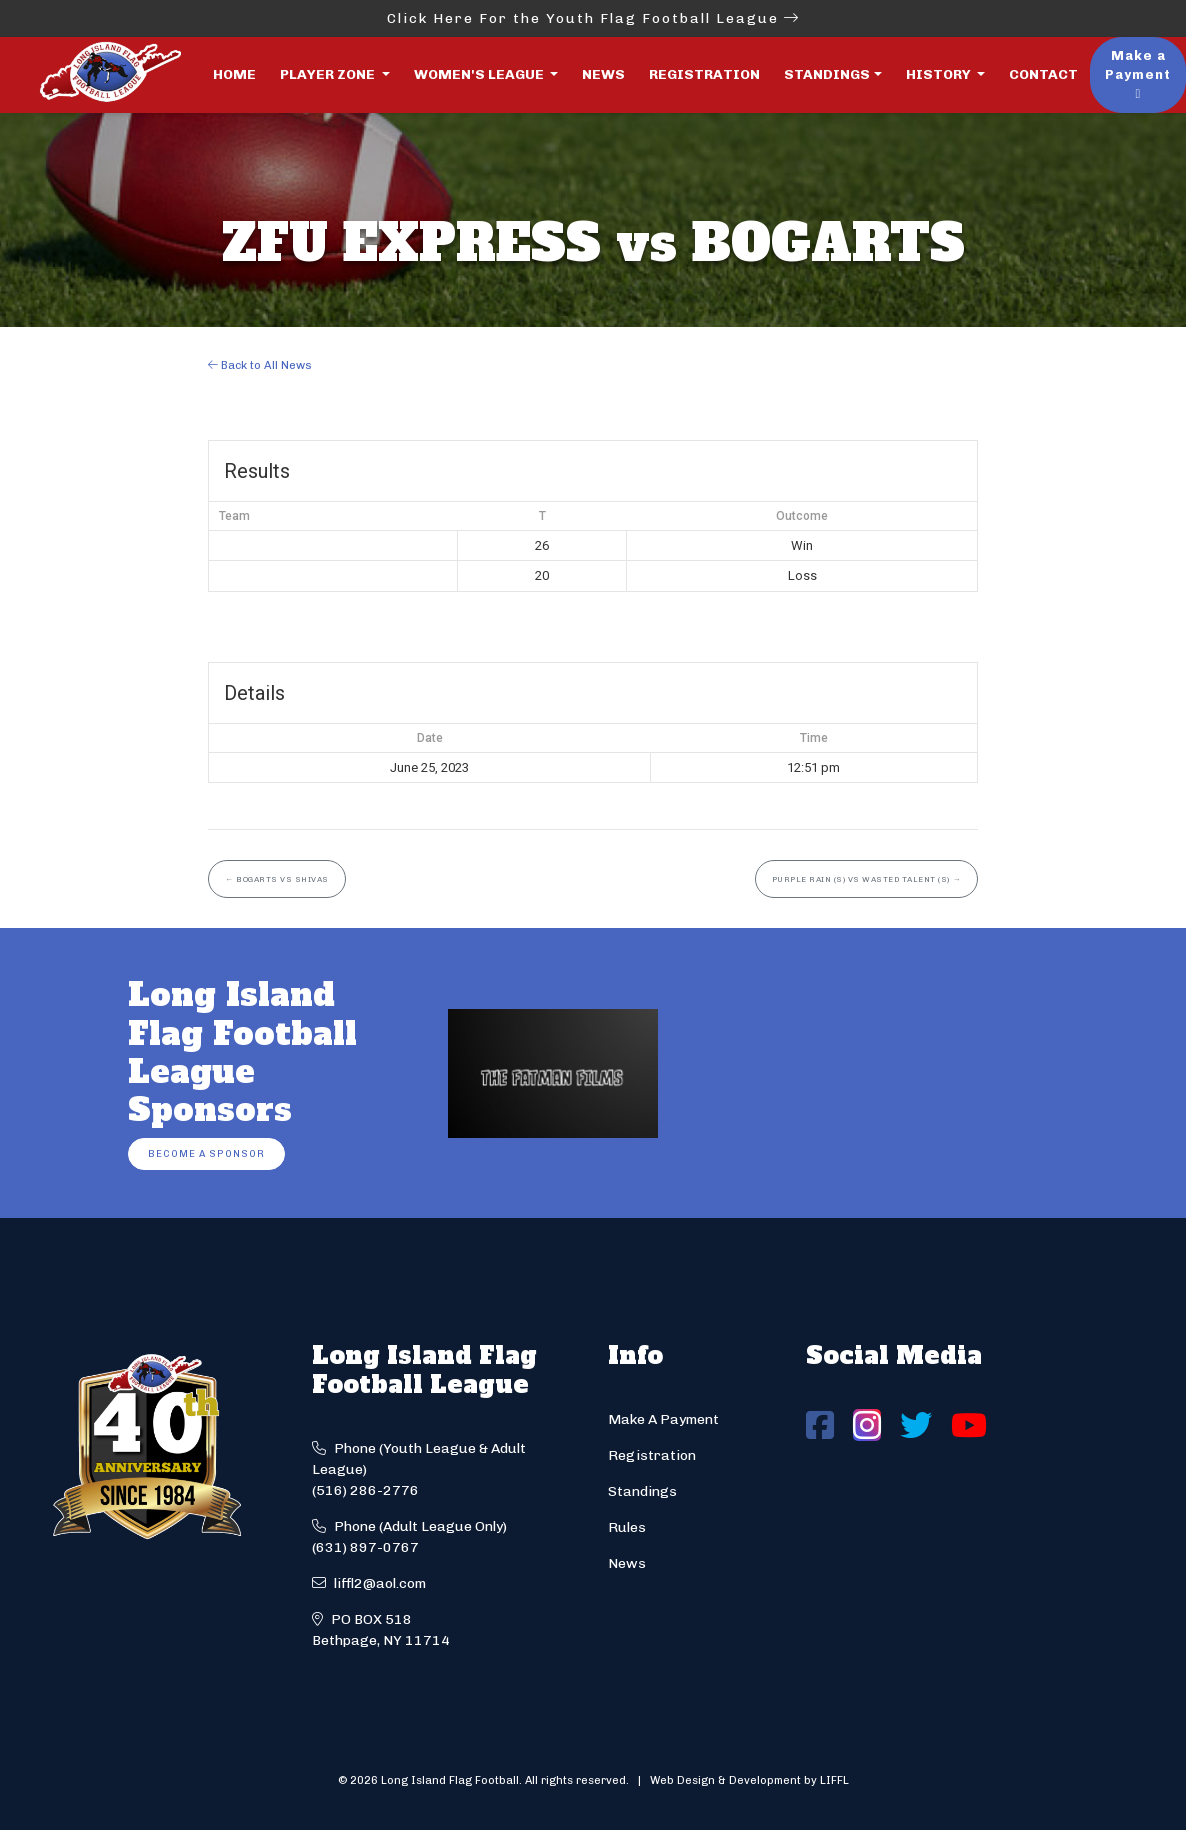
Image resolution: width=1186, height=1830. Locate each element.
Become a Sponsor (206, 1153)
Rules (627, 1527)
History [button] (940, 74)
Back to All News (260, 365)
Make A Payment (663, 1419)
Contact (1043, 74)
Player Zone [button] (329, 74)
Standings (827, 74)
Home (234, 74)
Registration (704, 74)
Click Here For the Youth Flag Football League (593, 18)
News (603, 74)
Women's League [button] (480, 74)
